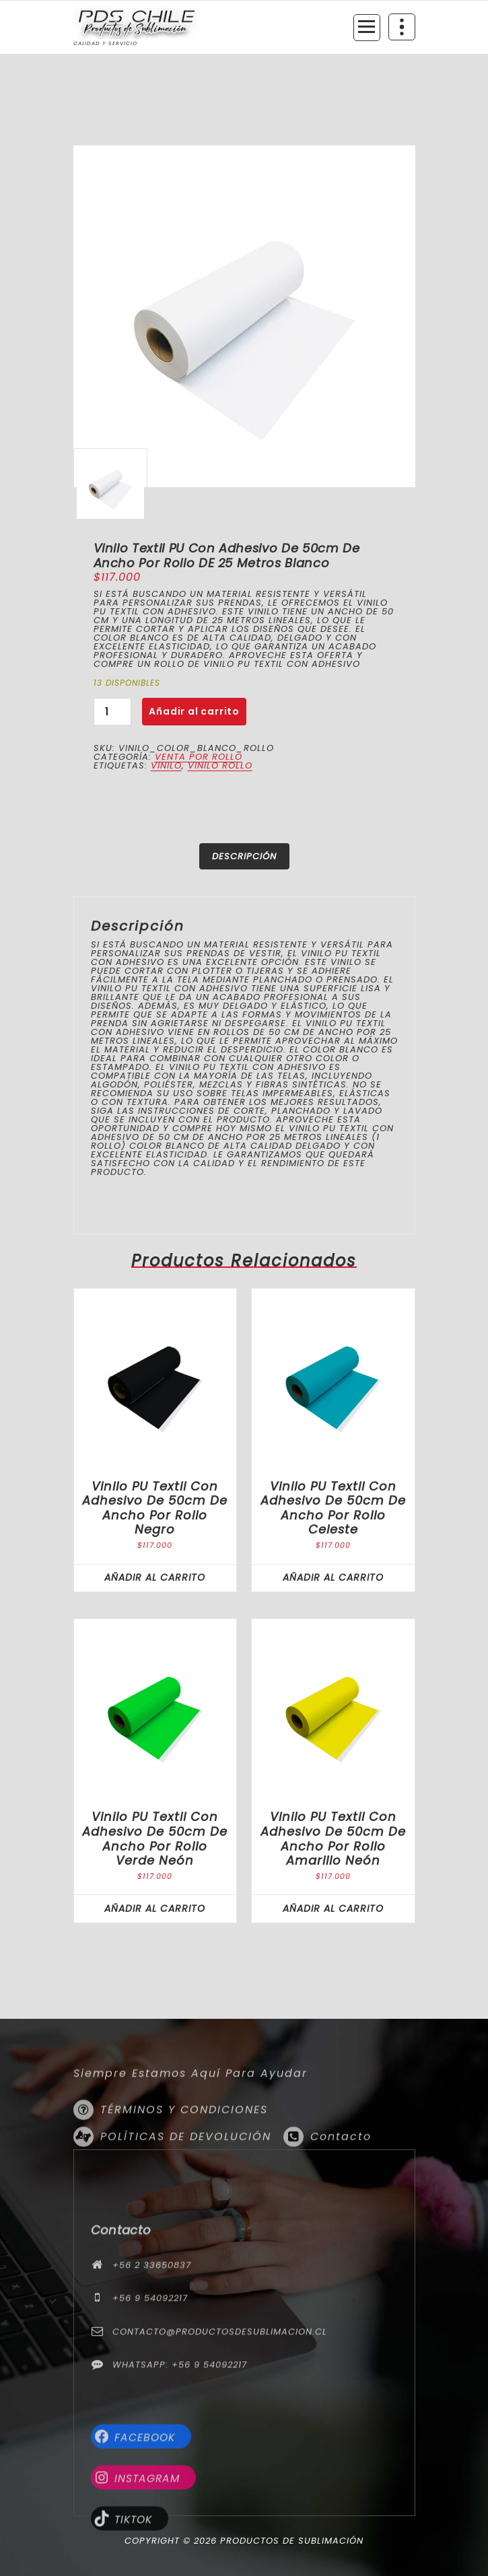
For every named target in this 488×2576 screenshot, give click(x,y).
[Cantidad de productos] (112, 711)
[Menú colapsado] (366, 27)
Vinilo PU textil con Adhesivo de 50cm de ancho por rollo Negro (155, 1508)
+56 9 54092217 (150, 2437)
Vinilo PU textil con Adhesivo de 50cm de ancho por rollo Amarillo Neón (333, 1838)
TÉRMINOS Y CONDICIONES (184, 2169)
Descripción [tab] (244, 856)
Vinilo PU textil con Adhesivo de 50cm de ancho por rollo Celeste (333, 1508)
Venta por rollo (198, 756)
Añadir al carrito (194, 711)
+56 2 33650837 (151, 2404)
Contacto (341, 2196)
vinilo (166, 765)
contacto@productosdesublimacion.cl (219, 2470)
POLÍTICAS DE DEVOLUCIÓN (185, 2196)
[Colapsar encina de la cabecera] (401, 26)
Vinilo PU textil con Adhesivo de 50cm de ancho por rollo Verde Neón (155, 1838)
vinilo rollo (220, 765)
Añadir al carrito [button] (154, 1577)
